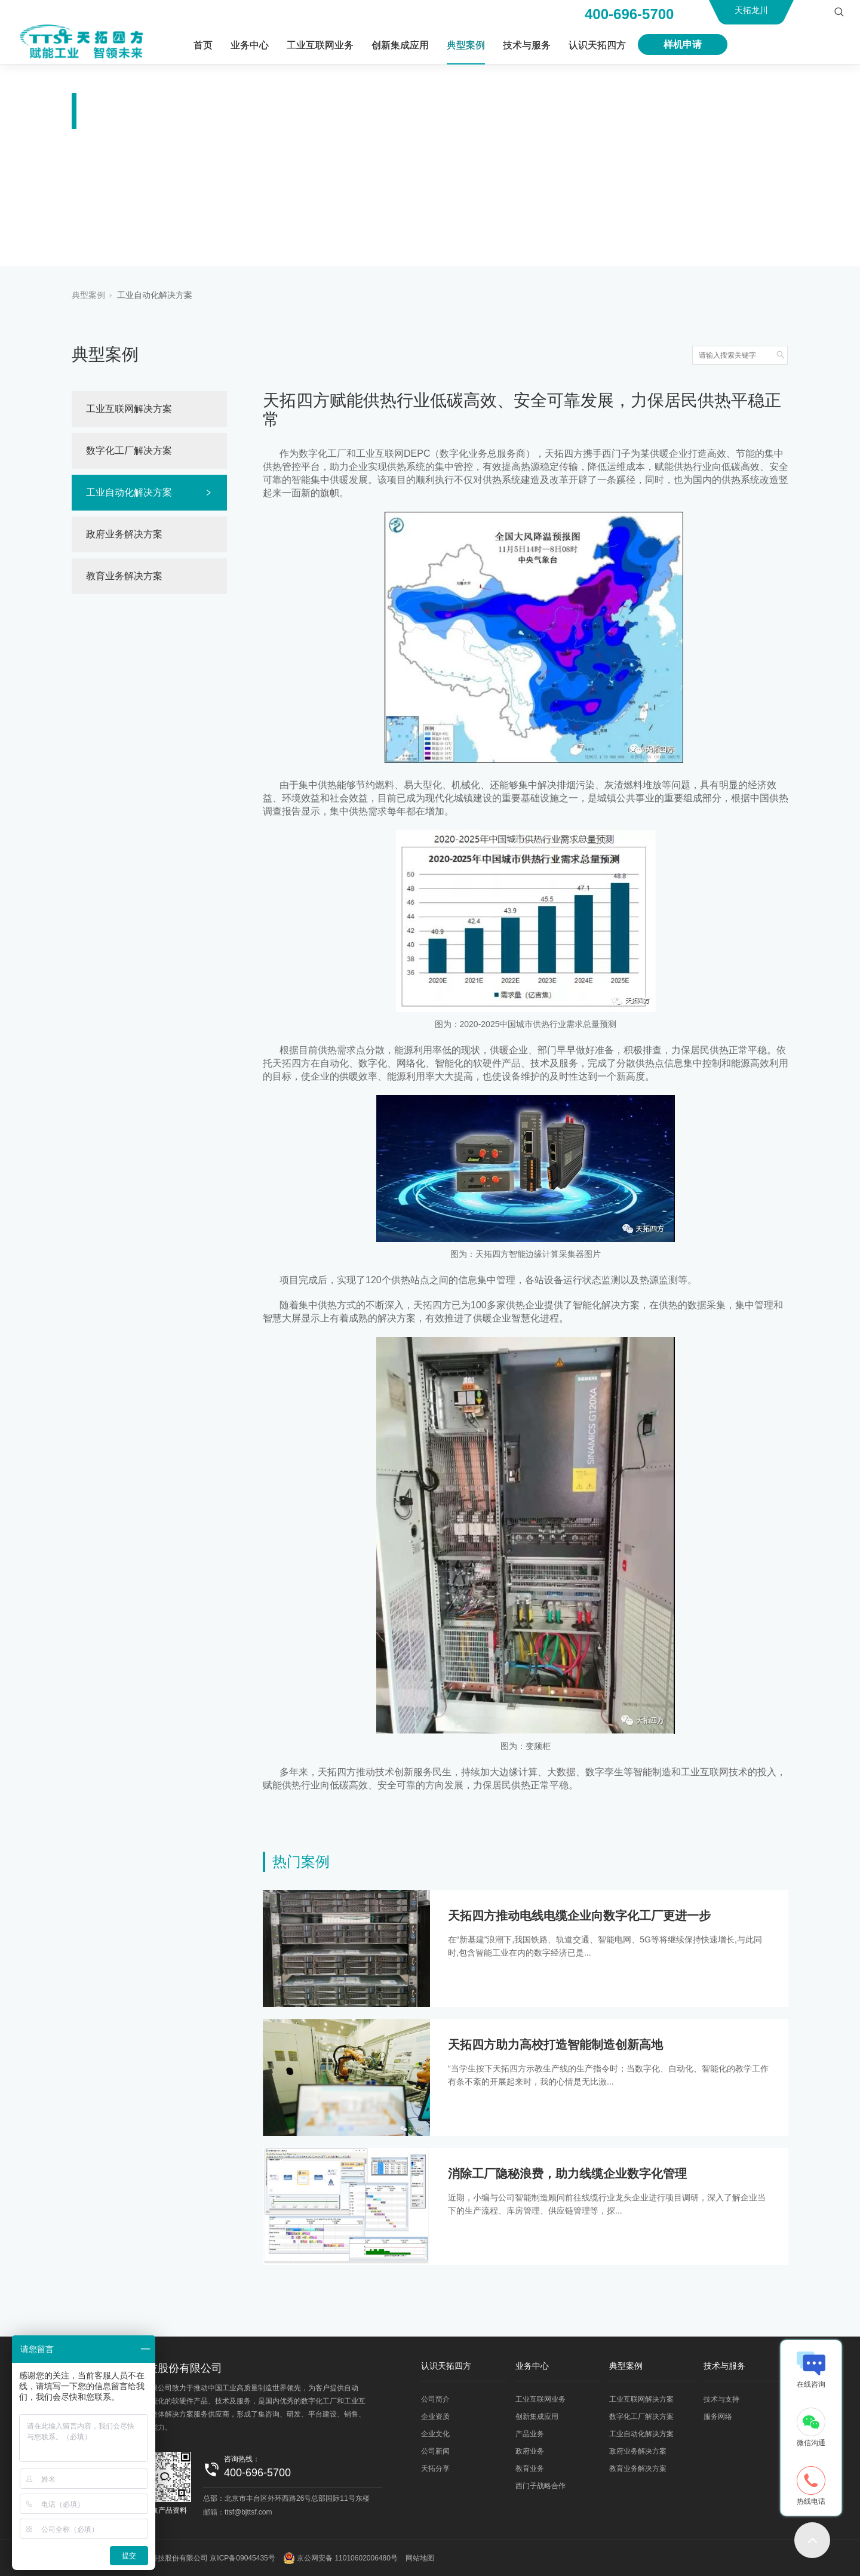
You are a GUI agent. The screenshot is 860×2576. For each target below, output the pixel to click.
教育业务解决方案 (124, 576)
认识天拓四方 (597, 45)
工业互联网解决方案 (129, 409)
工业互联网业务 (320, 45)
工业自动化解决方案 (154, 295)
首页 (203, 45)
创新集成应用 (400, 45)
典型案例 (466, 45)
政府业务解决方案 (124, 534)
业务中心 (250, 45)
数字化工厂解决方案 (129, 450)
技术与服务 (527, 45)
